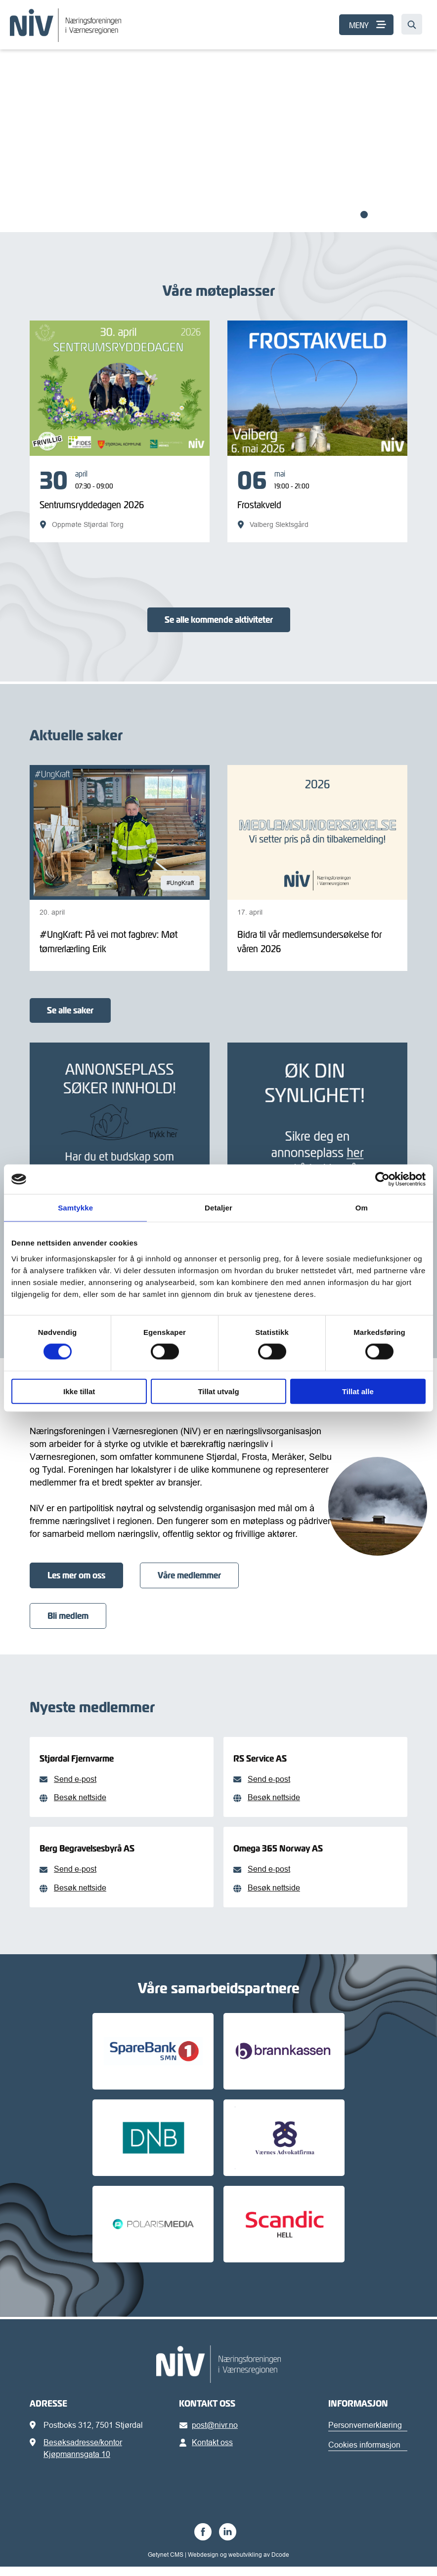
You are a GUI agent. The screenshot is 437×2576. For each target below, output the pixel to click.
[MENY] (366, 24)
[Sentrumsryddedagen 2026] (120, 499)
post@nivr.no (210, 2434)
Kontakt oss (208, 2451)
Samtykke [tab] (75, 1208)
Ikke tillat (79, 1391)
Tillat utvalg (218, 1391)
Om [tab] (361, 1208)
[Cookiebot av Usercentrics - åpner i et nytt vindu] (382, 1179)
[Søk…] (411, 24)
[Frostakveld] (317, 499)
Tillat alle (358, 1391)
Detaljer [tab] (218, 1208)
